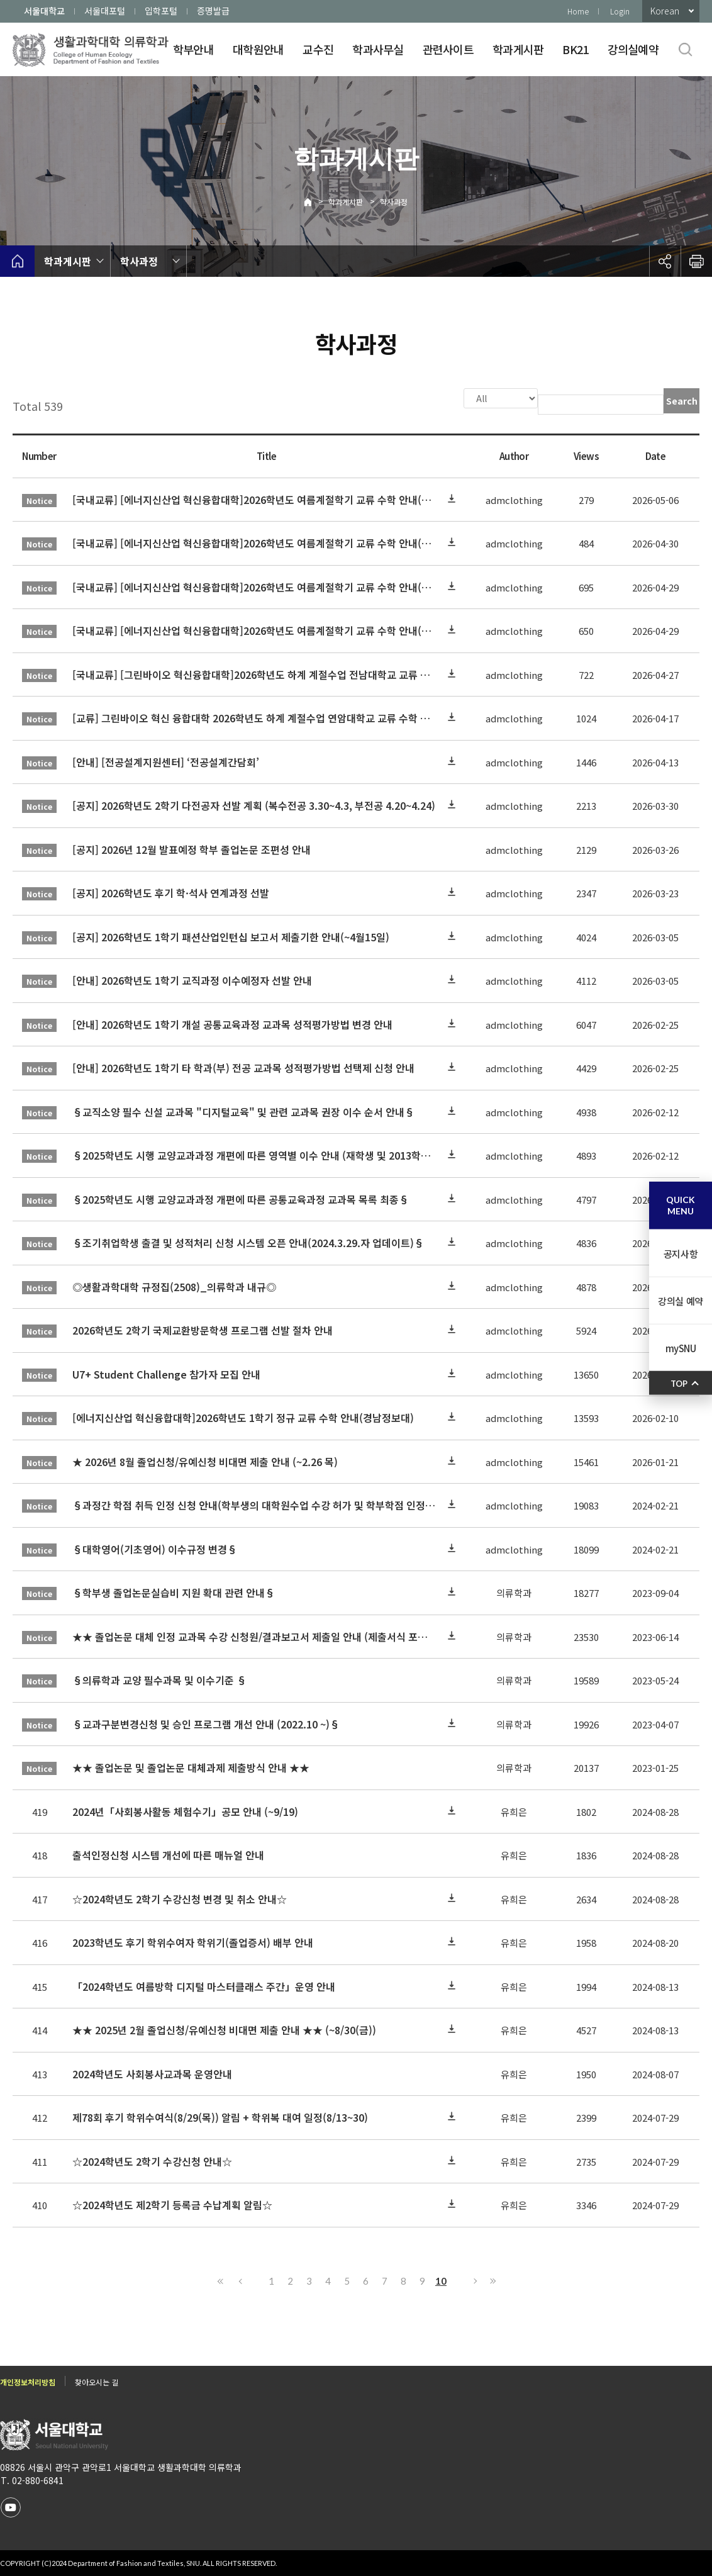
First (220, 2279)
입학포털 (161, 10)
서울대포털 (104, 10)
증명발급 (213, 10)
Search (682, 401)
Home (578, 11)
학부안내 (193, 49)
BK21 (575, 49)
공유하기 (665, 261)
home (17, 261)
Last (491, 2279)
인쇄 (696, 261)
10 (441, 2279)
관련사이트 (448, 49)
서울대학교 (44, 10)
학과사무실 (377, 49)
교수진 (318, 49)
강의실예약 (633, 49)
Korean (664, 10)
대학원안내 (258, 49)
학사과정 (394, 201)
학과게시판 (517, 49)
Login (620, 11)
